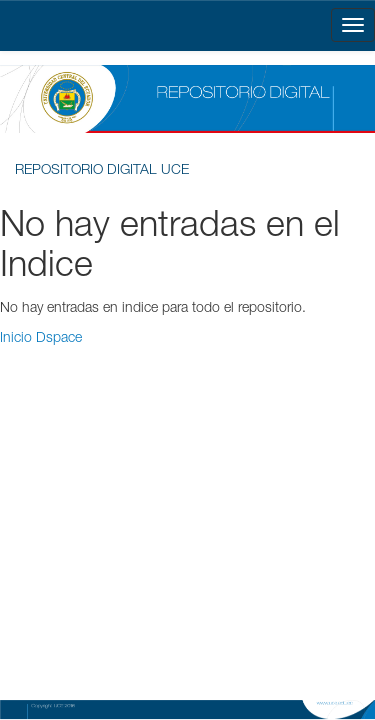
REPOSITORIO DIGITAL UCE (102, 171)
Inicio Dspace (41, 339)
